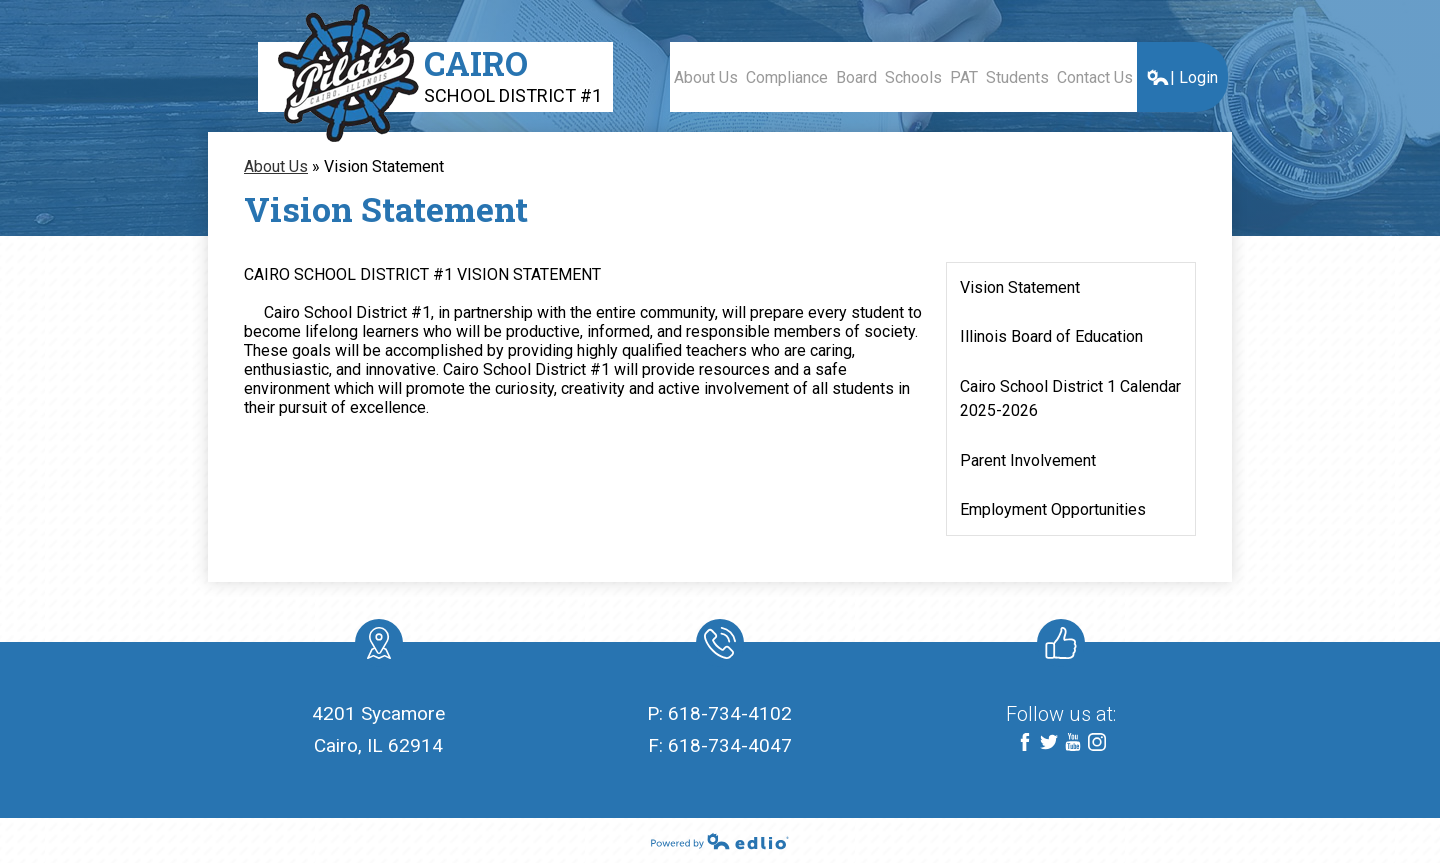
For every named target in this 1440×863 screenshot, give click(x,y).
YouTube (1073, 743)
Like (1057, 647)
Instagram (1097, 743)
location (379, 647)
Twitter (1049, 743)
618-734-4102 (730, 713)
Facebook (1025, 743)
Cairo (513, 73)
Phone (718, 647)
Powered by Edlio (720, 841)
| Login (1182, 77)
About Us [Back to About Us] (276, 166)
